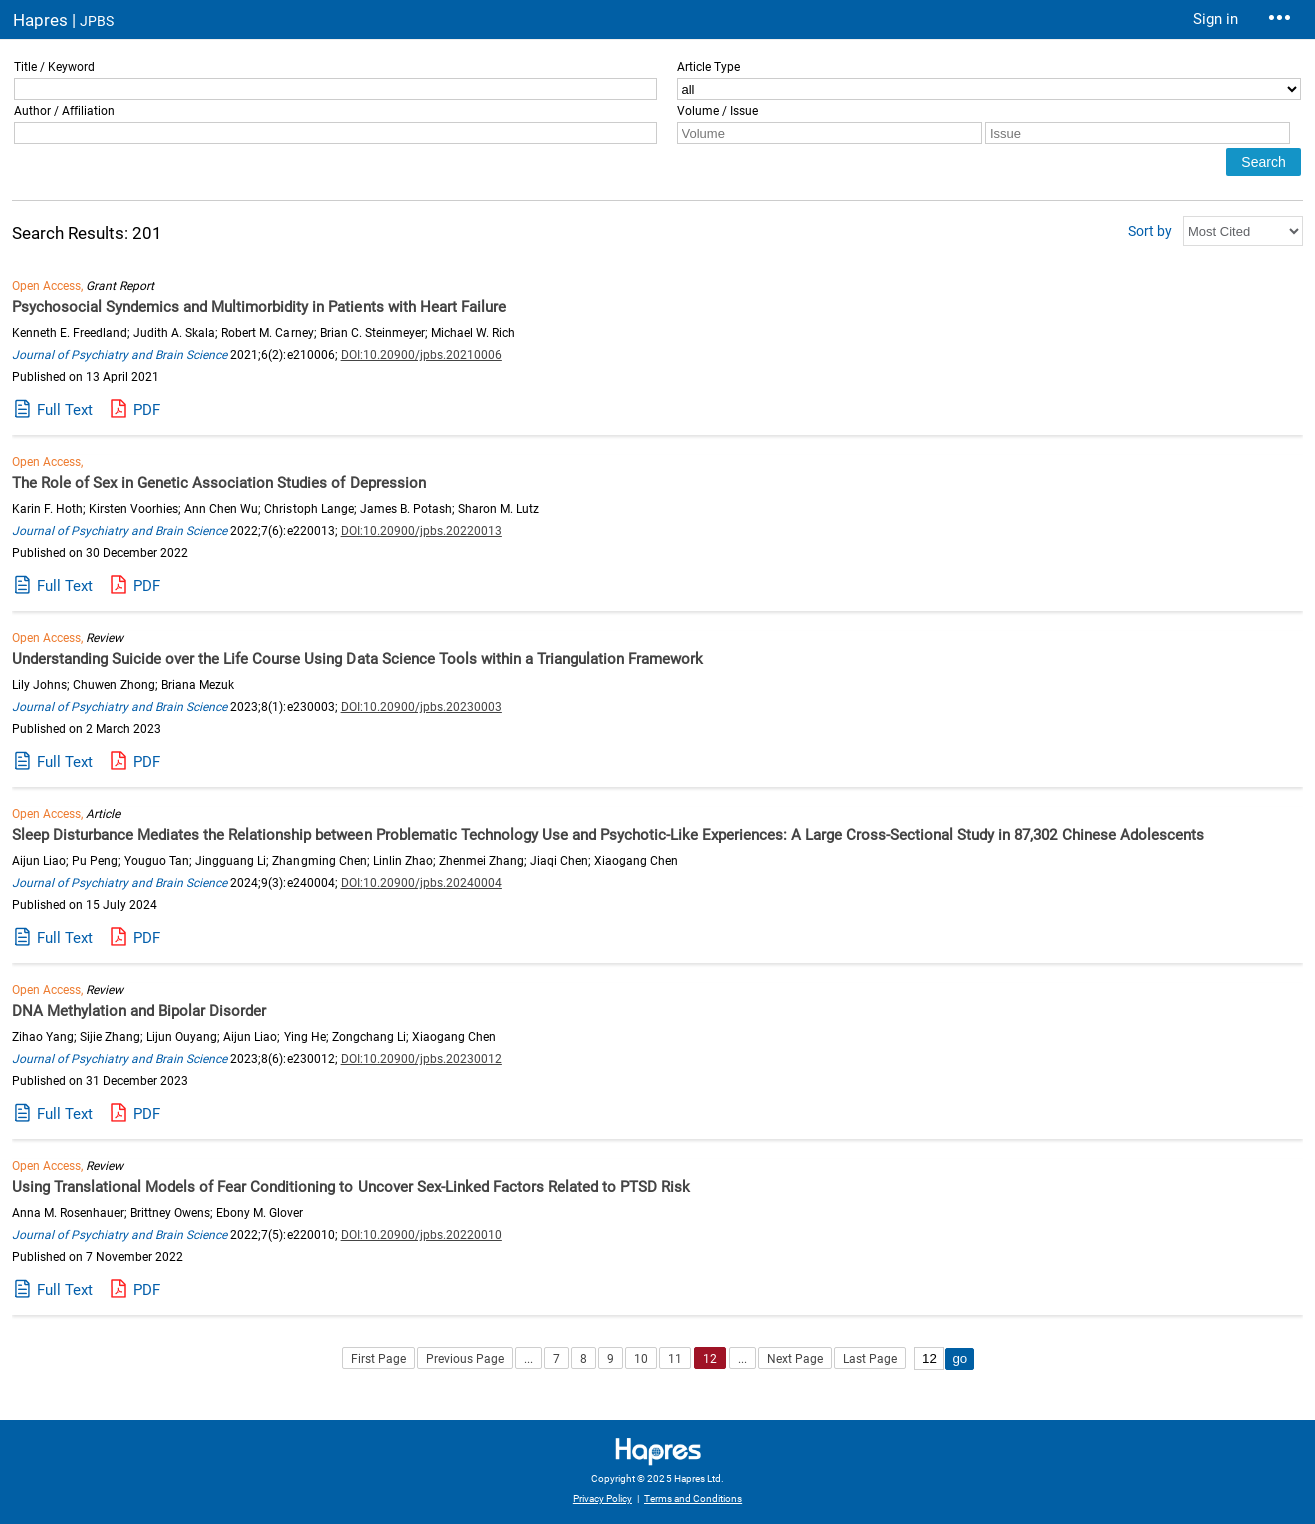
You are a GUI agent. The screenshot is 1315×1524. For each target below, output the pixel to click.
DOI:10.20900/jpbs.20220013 (421, 531)
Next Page (795, 1359)
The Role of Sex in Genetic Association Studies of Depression (219, 483)
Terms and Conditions (693, 1498)
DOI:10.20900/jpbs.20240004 (421, 883)
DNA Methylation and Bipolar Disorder (139, 1011)
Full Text (65, 410)
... (528, 1359)
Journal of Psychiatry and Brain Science (119, 355)
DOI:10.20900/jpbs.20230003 (421, 707)
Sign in (1215, 19)
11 (675, 1359)
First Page (378, 1359)
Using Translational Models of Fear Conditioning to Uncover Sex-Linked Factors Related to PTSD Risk (351, 1187)
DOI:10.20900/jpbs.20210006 (421, 355)
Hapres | (63, 20)
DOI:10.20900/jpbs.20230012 (421, 1059)
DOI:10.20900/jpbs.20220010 (421, 1235)
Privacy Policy (602, 1498)
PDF (146, 410)
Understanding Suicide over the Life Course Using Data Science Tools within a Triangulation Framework (357, 659)
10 (641, 1359)
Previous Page (465, 1359)
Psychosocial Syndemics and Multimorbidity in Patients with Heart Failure (259, 307)
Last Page (870, 1359)
